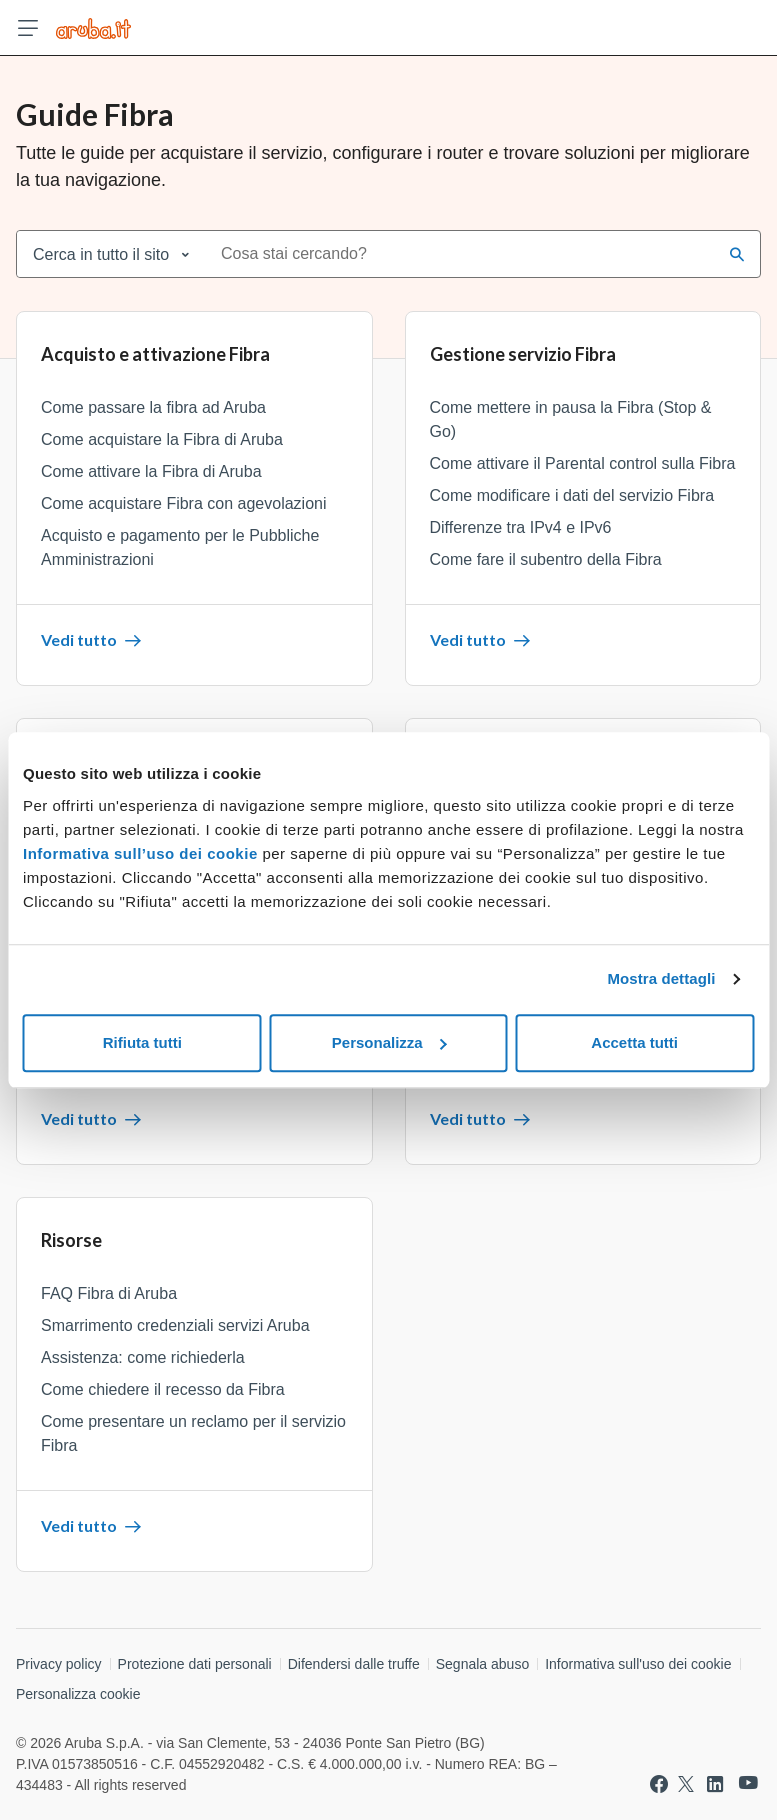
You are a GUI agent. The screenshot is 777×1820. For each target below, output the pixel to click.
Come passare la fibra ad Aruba (153, 407)
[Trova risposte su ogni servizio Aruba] (93, 28)
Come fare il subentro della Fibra (546, 559)
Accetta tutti (634, 1042)
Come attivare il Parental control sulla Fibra (583, 463)
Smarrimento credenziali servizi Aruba (175, 1325)
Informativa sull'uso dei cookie (638, 1664)
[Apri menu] (28, 28)
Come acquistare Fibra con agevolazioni (183, 503)
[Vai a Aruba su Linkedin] (715, 1784)
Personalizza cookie (78, 1694)
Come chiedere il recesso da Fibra (163, 1389)
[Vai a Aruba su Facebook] (659, 1784)
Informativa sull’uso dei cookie (140, 853)
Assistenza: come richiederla (143, 1357)
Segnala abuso (482, 1664)
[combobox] (461, 254)
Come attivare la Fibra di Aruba (151, 471)
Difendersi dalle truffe (354, 1664)
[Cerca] (737, 254)
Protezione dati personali (195, 1664)
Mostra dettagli (661, 978)
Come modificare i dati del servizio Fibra (572, 495)
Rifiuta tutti (142, 1042)
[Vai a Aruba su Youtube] (748, 1783)
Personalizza (389, 1042)
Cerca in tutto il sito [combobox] (101, 254)
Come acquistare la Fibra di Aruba (162, 439)
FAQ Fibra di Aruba (109, 1293)
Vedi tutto (91, 639)
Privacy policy (59, 1664)
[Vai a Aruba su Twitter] (686, 1784)
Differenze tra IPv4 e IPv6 (521, 527)
